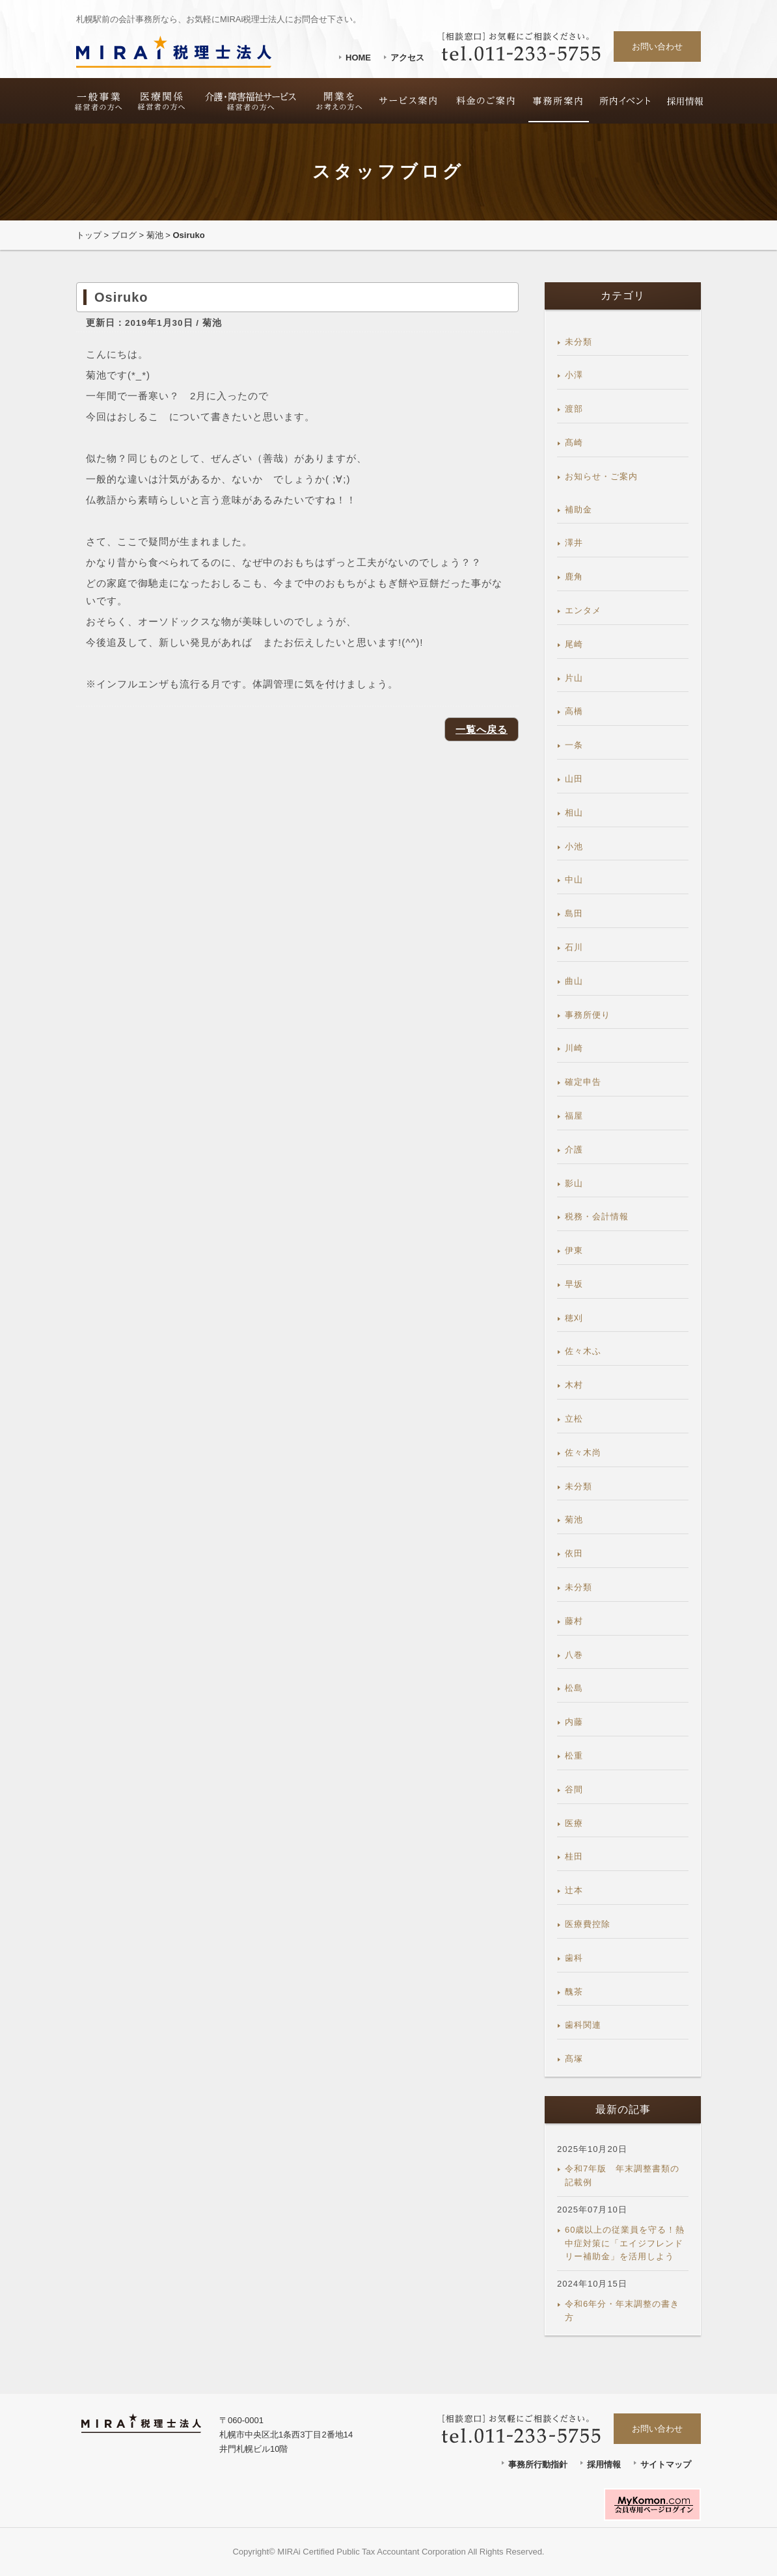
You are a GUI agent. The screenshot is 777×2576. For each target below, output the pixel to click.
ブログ (124, 235)
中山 (574, 879)
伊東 (574, 1250)
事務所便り (587, 1015)
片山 (574, 678)
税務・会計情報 (597, 1216)
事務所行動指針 (537, 2464)
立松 (574, 1419)
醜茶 (574, 1992)
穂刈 (574, 1318)
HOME (358, 57)
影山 (574, 1183)
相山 (574, 812)
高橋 (574, 711)
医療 (574, 1823)
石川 (574, 947)
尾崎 (574, 644)
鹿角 (574, 576)
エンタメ (583, 610)
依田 (574, 1553)
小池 (574, 846)
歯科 (574, 1958)
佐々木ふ (583, 1351)
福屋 (574, 1116)
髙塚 (574, 2059)
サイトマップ (665, 2464)
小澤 (574, 375)
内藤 (574, 1722)
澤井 (574, 543)
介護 (574, 1149)
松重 (574, 1755)
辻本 (574, 1890)
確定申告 (583, 1082)
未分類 (578, 342)
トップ (89, 235)
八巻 (574, 1655)
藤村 (574, 1621)
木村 (574, 1385)
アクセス (407, 57)
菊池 (154, 235)
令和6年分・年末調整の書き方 (622, 2310)
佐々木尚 (583, 1452)
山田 (574, 779)
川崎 (574, 1048)
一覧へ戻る (482, 729)
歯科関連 (583, 2025)
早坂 (574, 1284)
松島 (574, 1688)
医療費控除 (587, 1924)
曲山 (574, 981)
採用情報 (604, 2464)
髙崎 (574, 442)
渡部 (574, 409)
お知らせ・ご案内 (601, 476)
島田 (574, 913)
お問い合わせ (657, 46)
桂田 (574, 1856)
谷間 (574, 1789)
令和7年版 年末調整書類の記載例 (622, 2175)
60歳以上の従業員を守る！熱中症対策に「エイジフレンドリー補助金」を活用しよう (625, 2243)
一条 (574, 745)
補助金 (578, 509)
